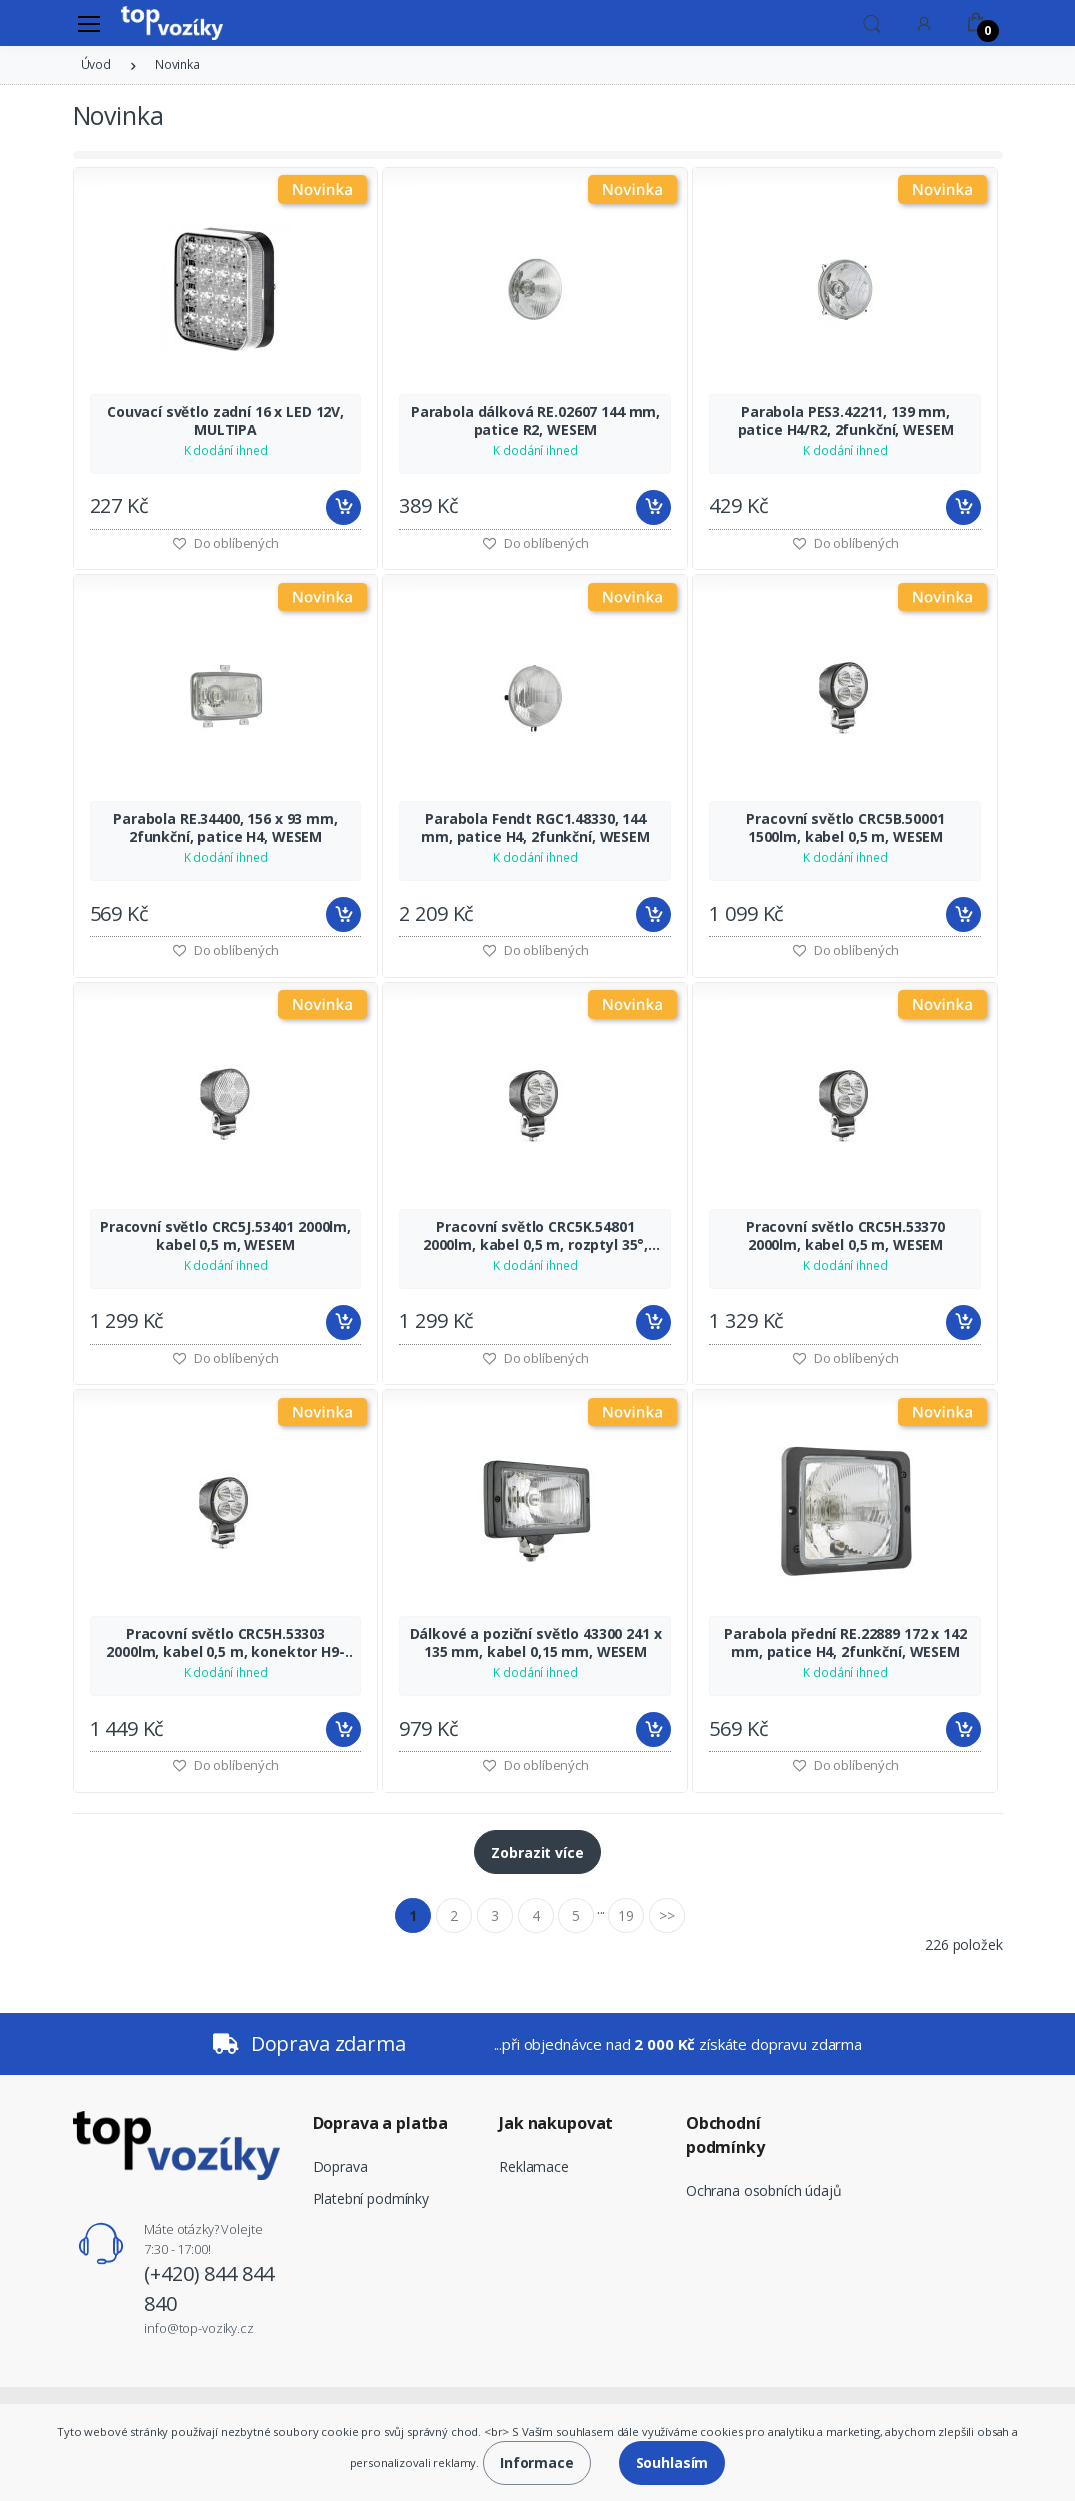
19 (626, 1915)
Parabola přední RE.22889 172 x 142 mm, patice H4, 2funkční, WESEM (845, 1643)
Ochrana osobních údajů (764, 2190)
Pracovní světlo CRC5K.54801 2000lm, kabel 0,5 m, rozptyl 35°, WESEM (535, 1236)
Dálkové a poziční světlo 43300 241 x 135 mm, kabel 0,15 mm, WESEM (536, 1643)
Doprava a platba (381, 2123)
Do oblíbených (535, 543)
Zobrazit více (537, 1852)
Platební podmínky (371, 2198)
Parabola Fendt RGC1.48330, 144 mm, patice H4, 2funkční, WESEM (535, 828)
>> (667, 1915)
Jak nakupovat (556, 2123)
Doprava (340, 2166)
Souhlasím (672, 2462)
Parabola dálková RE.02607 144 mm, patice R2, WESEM (535, 421)
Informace (537, 2462)
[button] (872, 22)
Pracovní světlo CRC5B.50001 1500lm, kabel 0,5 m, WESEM (845, 828)
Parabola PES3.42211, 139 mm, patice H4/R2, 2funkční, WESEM (846, 421)
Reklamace (534, 2166)
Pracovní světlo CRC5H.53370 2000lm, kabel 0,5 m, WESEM (845, 1236)
